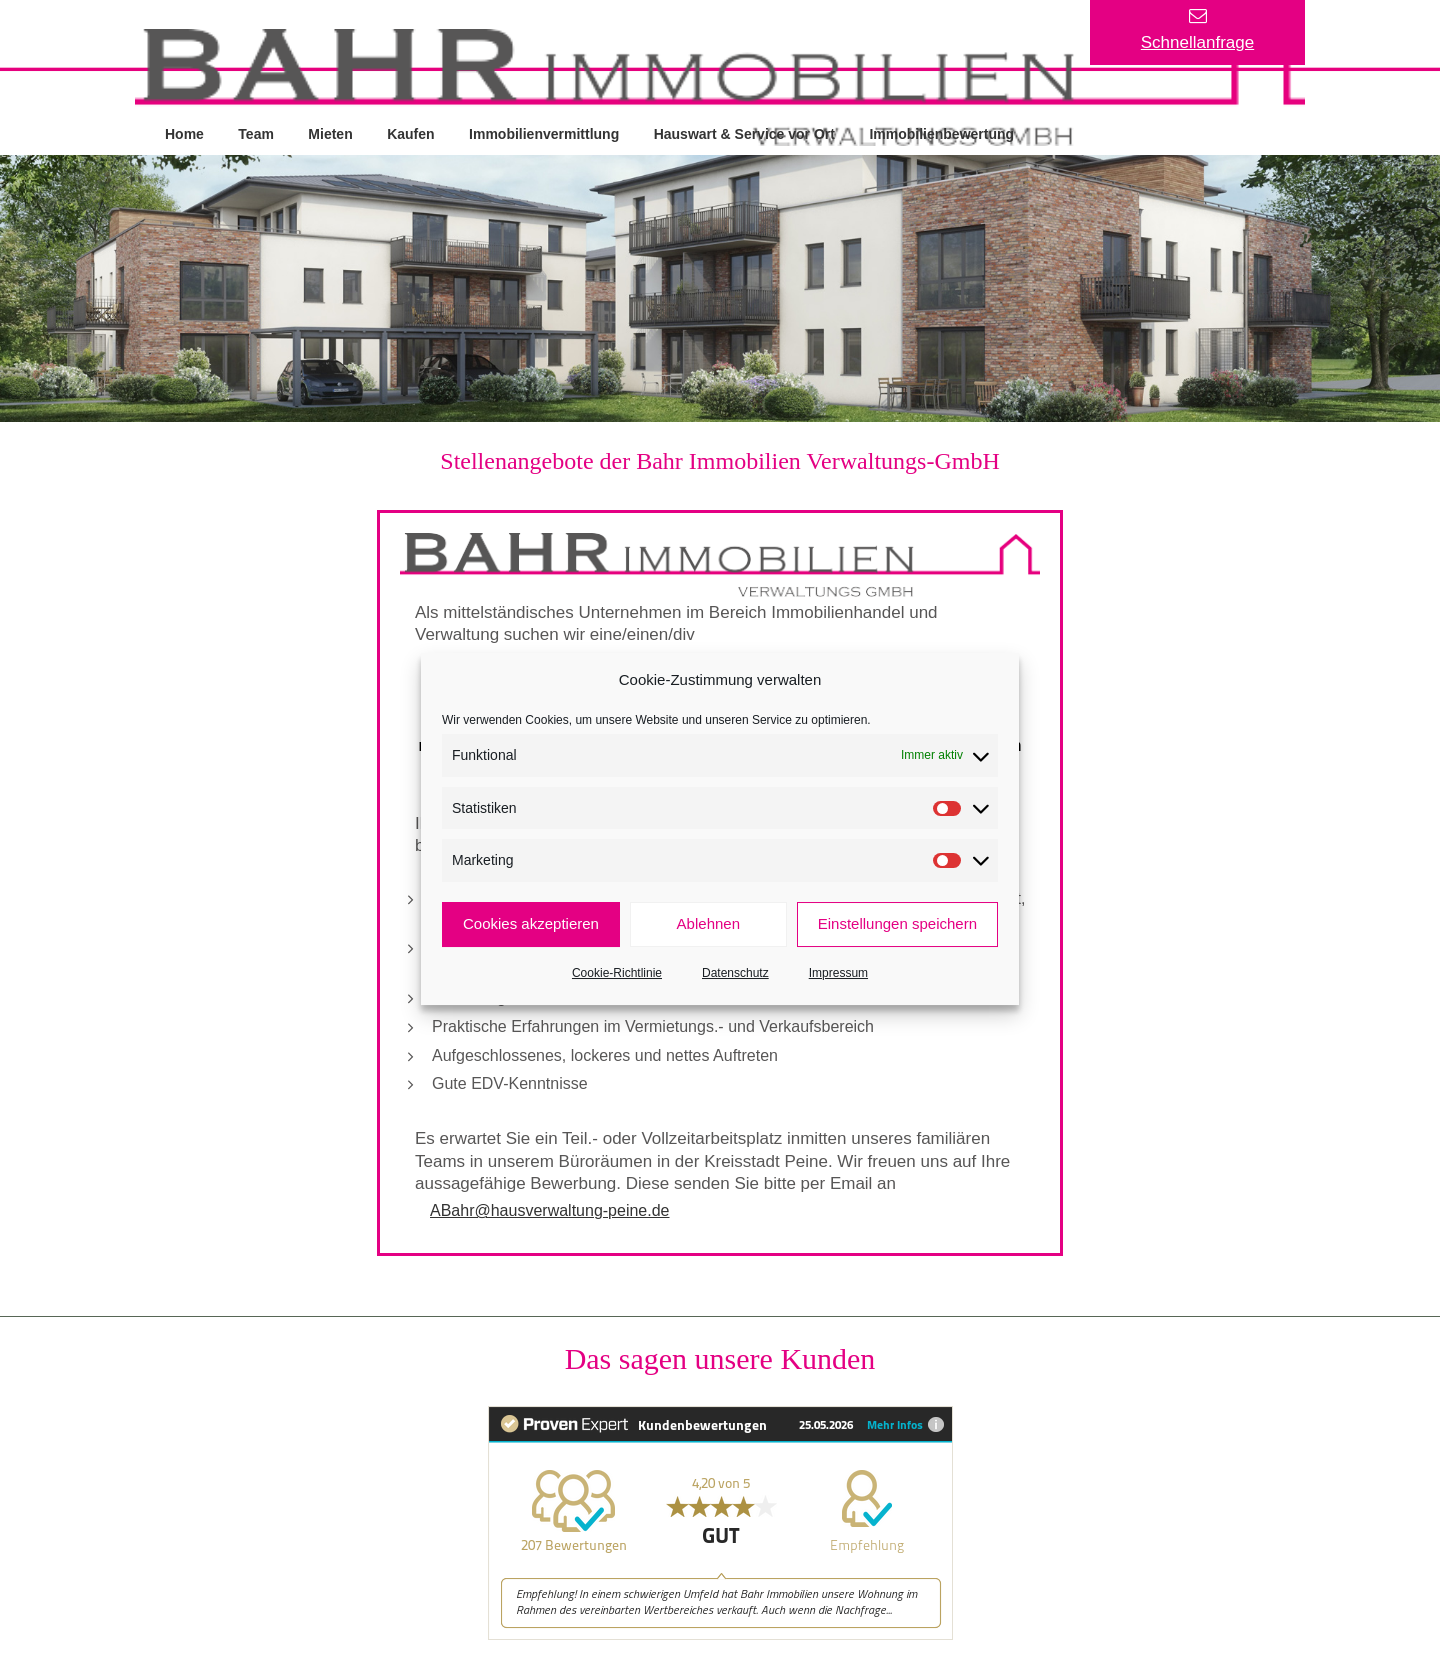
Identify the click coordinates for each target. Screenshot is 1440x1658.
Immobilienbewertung (943, 133)
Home (184, 133)
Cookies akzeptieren (531, 923)
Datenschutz (735, 973)
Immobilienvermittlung (545, 133)
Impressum (838, 973)
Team (257, 133)
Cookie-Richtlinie (617, 973)
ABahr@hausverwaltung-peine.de (550, 1210)
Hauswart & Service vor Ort (745, 133)
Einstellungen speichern (897, 923)
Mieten (331, 133)
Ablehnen (708, 923)
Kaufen (411, 133)
